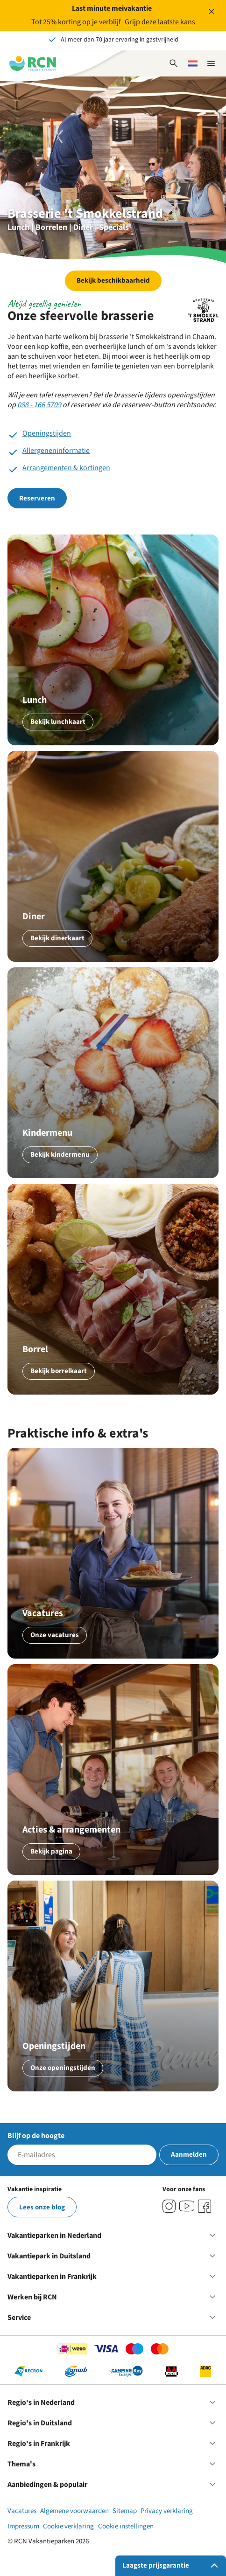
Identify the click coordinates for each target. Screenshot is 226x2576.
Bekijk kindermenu (60, 1155)
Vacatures (21, 2511)
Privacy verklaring (167, 2511)
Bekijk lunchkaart (57, 722)
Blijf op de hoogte (35, 2136)
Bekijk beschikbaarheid (113, 280)
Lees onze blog (42, 2207)
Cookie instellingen (126, 2526)
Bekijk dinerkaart (57, 938)
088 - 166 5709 (39, 405)
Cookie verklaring (68, 2526)
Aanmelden (189, 2154)
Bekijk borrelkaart (58, 1371)
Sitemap (125, 2511)
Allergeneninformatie (56, 450)
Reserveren (37, 498)
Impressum (23, 2526)
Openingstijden (46, 433)
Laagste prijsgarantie (172, 2565)
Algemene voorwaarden (74, 2511)
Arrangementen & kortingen (66, 468)
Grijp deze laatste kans (160, 22)
